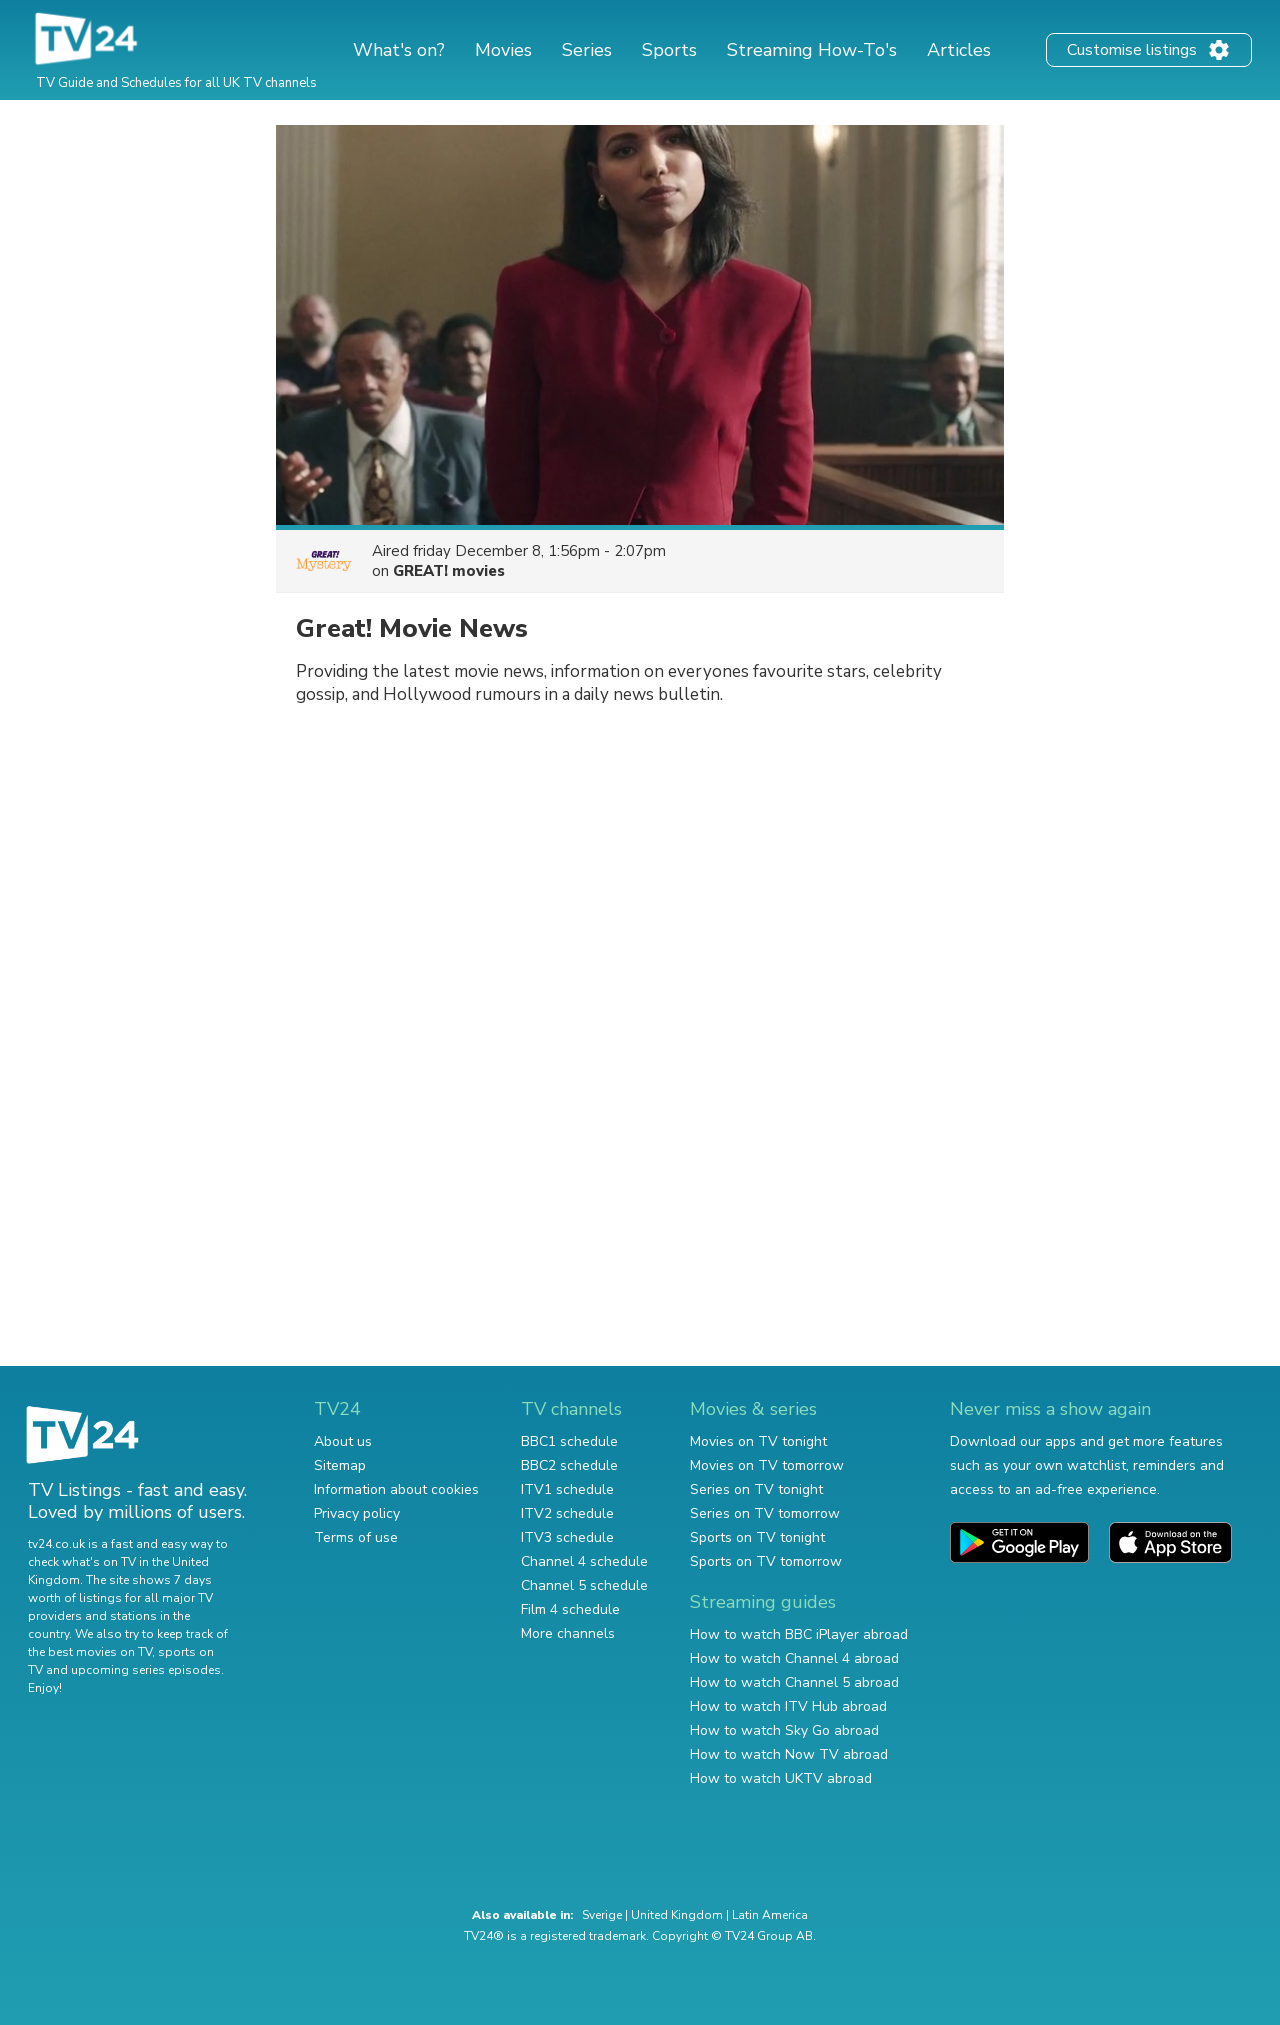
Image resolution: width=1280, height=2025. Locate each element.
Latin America (770, 1915)
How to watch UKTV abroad (781, 1778)
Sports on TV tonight (757, 1537)
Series (587, 50)
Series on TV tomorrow (765, 1513)
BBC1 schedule (569, 1441)
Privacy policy (357, 1513)
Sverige (602, 1915)
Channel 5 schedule (584, 1585)
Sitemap (340, 1465)
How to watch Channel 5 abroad (794, 1682)
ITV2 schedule (567, 1513)
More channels (568, 1633)
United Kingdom (677, 1915)
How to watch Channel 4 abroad (794, 1658)
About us (343, 1441)
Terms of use (356, 1537)
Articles (959, 50)
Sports (669, 50)
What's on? (399, 50)
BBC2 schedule (569, 1465)
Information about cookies (396, 1489)
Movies (503, 50)
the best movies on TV (90, 1652)
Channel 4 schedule (584, 1561)
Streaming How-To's (812, 50)
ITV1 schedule (567, 1489)
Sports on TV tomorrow (766, 1561)
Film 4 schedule (570, 1609)
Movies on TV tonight (758, 1441)
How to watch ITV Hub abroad (788, 1706)
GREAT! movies (449, 571)
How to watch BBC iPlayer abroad (799, 1634)
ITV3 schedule (567, 1537)
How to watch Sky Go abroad (784, 1730)
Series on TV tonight (756, 1489)
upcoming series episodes (146, 1670)
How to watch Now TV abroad (789, 1754)
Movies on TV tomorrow (767, 1465)
